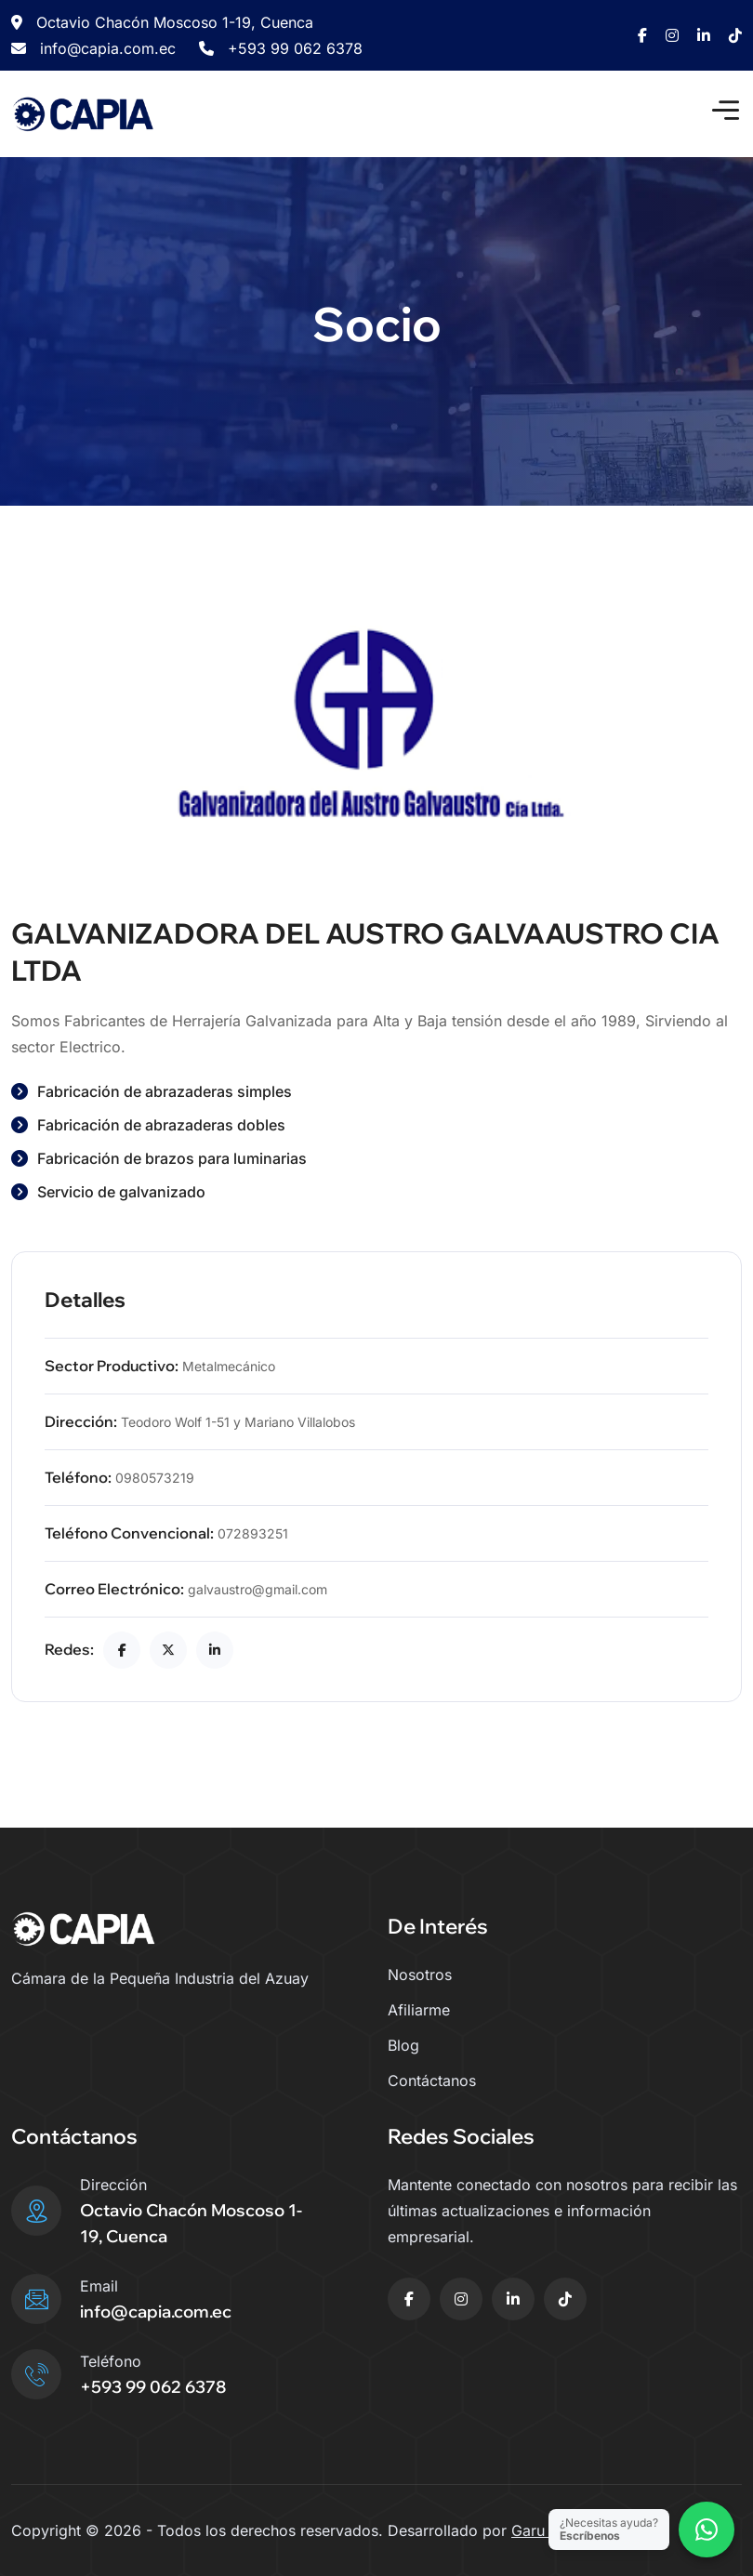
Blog (403, 2045)
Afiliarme (419, 2010)
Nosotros (420, 1974)
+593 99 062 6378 (281, 48)
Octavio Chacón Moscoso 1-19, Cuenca (162, 22)
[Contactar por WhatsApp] (706, 2529)
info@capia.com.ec (93, 48)
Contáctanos (432, 2080)
